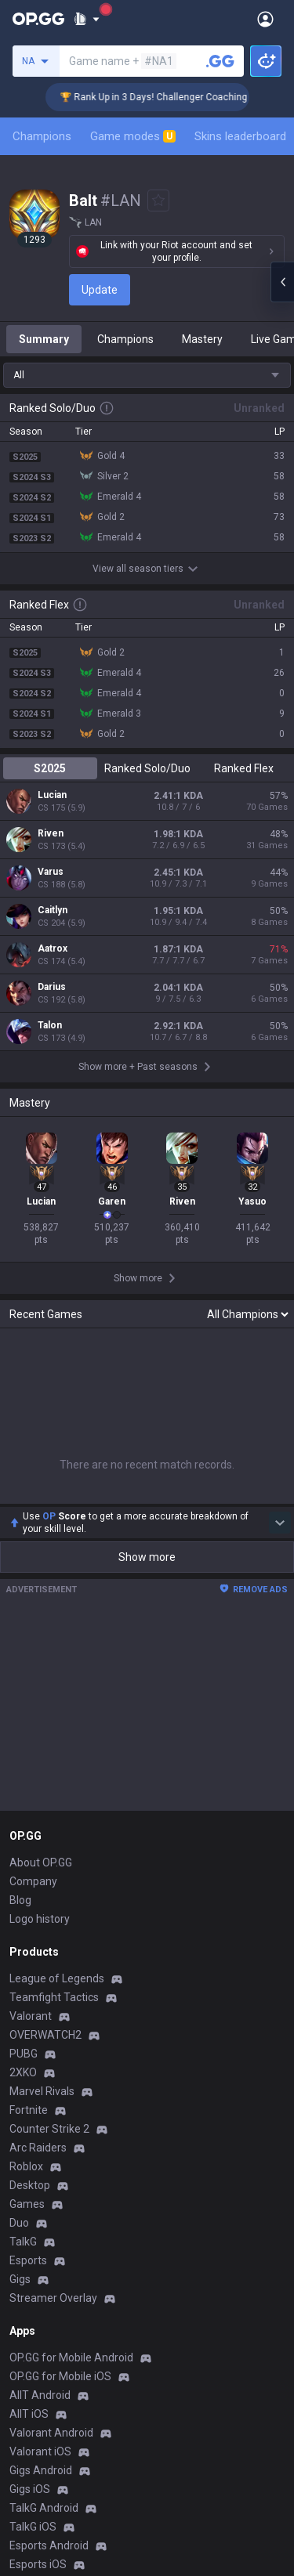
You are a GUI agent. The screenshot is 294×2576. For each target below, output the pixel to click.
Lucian (52, 794)
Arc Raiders (38, 2147)
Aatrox (52, 948)
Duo (19, 2223)
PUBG (23, 2053)
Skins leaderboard (240, 136)
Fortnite (28, 2110)
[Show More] (87, 18)
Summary (44, 339)
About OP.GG (40, 1862)
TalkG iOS (32, 2526)
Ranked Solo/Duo (147, 768)
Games (27, 2204)
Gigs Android (40, 2470)
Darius (52, 986)
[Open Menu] (265, 18)
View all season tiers (147, 568)
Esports (28, 2260)
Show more (147, 1557)
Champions (42, 136)
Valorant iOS (40, 2451)
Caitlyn (52, 910)
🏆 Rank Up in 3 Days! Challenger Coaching (169, 97)
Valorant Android (51, 2432)
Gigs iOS (29, 2489)
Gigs (20, 2279)
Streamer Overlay (53, 2298)
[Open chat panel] (282, 282)
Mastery (202, 339)
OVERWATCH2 (45, 2035)
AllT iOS (29, 2414)
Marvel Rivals (41, 2091)
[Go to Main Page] (38, 19)
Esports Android (49, 2545)
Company (33, 1881)
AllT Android (40, 2395)
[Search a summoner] (220, 61)
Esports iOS (38, 2564)
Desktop (29, 2185)
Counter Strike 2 (49, 2129)
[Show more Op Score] (280, 1523)
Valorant (30, 2016)
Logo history (39, 1919)
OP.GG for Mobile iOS (60, 2376)
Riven (51, 833)
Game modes (133, 136)
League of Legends (56, 1978)
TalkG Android (43, 2508)
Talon (50, 1025)
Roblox (26, 2166)
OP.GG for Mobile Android (71, 2357)
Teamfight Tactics (54, 1997)
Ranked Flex (244, 768)
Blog (20, 1900)
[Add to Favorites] (158, 200)
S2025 (50, 768)
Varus (51, 871)
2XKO (23, 2072)
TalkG (23, 2241)
